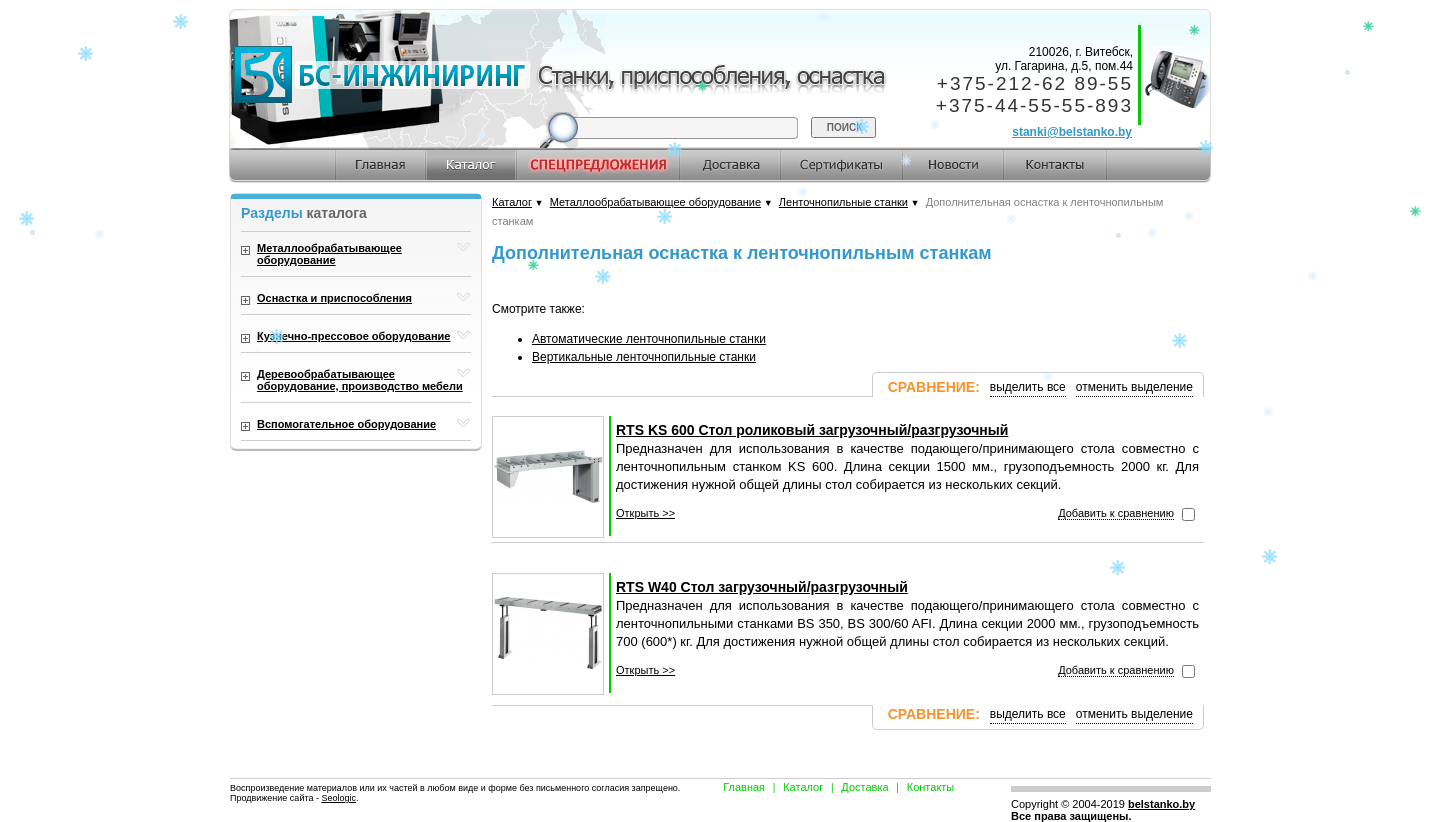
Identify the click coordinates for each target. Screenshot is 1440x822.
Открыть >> (645, 513)
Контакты (931, 787)
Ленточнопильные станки (843, 202)
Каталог (512, 202)
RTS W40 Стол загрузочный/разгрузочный (762, 587)
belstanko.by (1161, 804)
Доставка (864, 787)
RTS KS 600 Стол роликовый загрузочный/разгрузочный (812, 430)
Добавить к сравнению (1116, 513)
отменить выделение (1134, 387)
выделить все (1028, 387)
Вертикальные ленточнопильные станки (644, 357)
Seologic (338, 798)
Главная (744, 787)
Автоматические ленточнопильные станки (649, 339)
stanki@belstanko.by (1072, 132)
